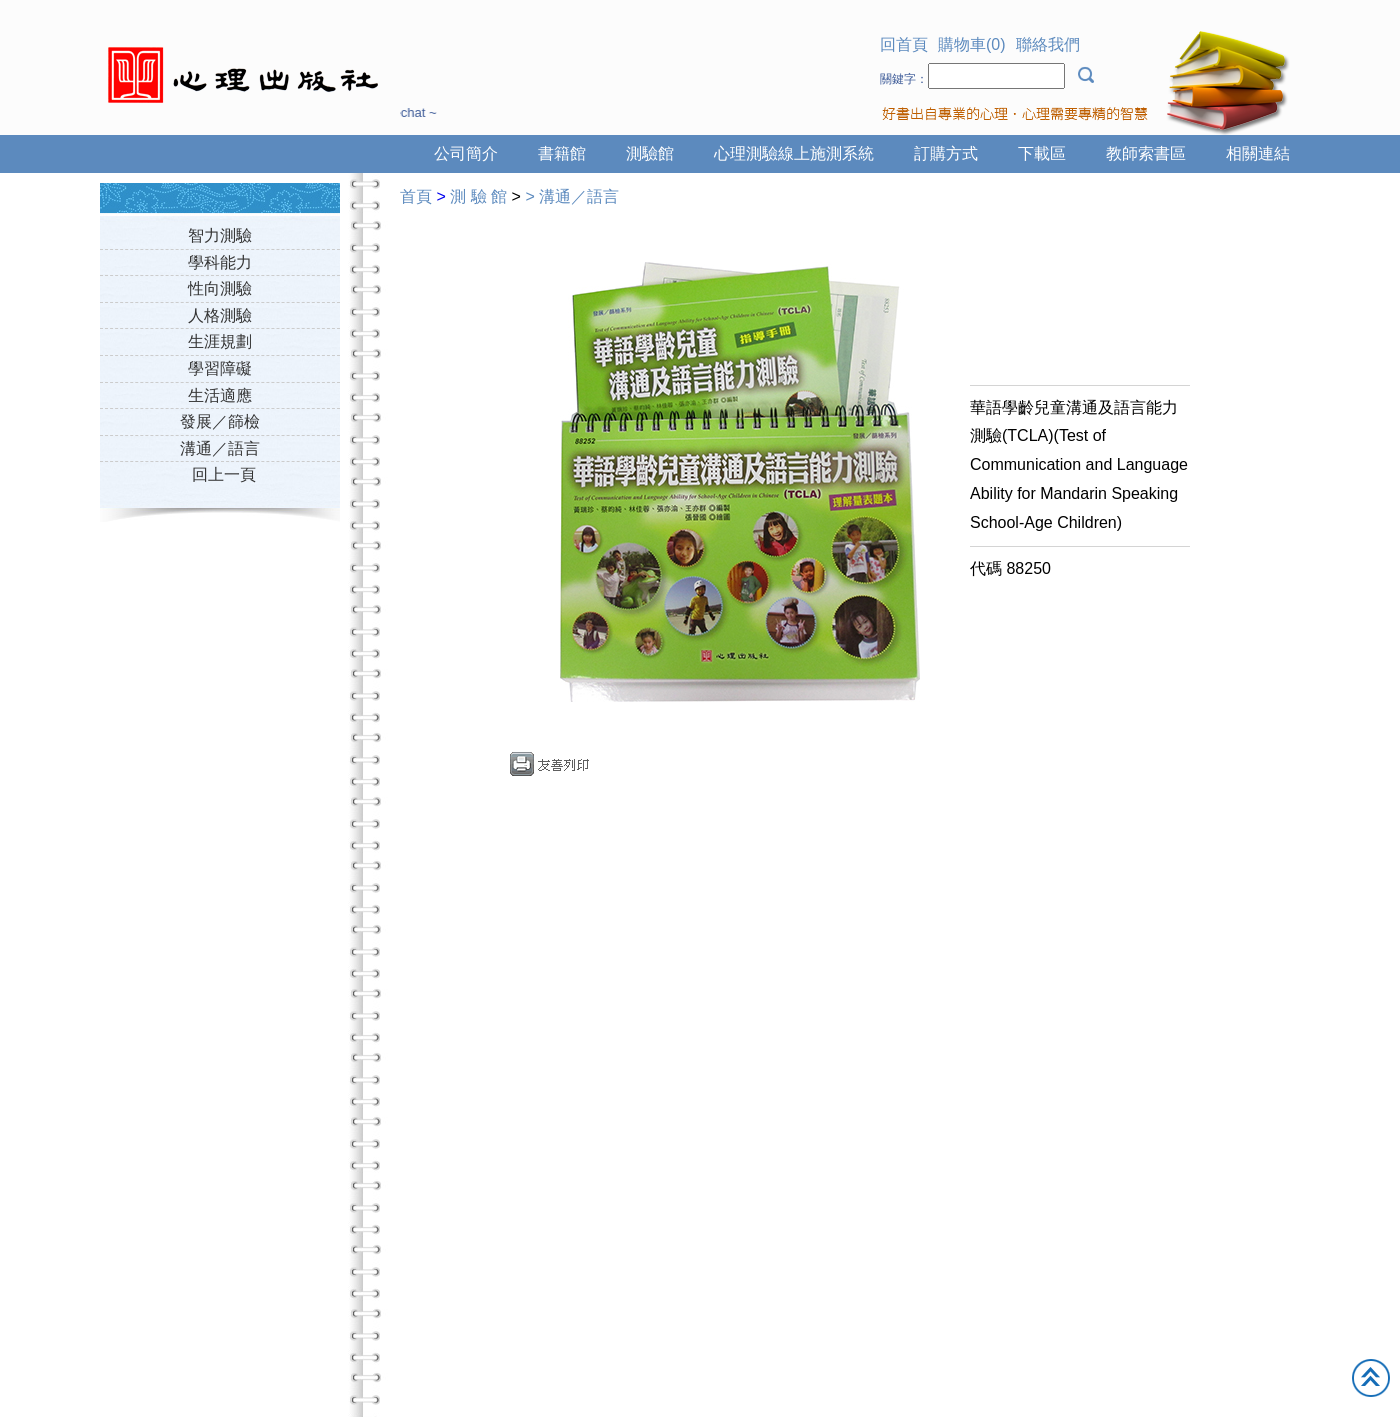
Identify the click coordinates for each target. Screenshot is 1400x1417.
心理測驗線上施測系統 (794, 153)
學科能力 (220, 262)
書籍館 (562, 153)
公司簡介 (466, 153)
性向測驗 (220, 288)
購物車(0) (972, 44)
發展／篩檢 (220, 421)
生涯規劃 (220, 341)
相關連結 (1258, 153)
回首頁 (904, 44)
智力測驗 (220, 235)
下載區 (1042, 153)
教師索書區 (1146, 153)
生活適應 (220, 395)
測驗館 (650, 153)
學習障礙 (220, 368)
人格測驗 (220, 315)
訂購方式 (946, 153)
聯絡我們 (1048, 44)
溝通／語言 (220, 448)
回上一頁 (224, 474)
